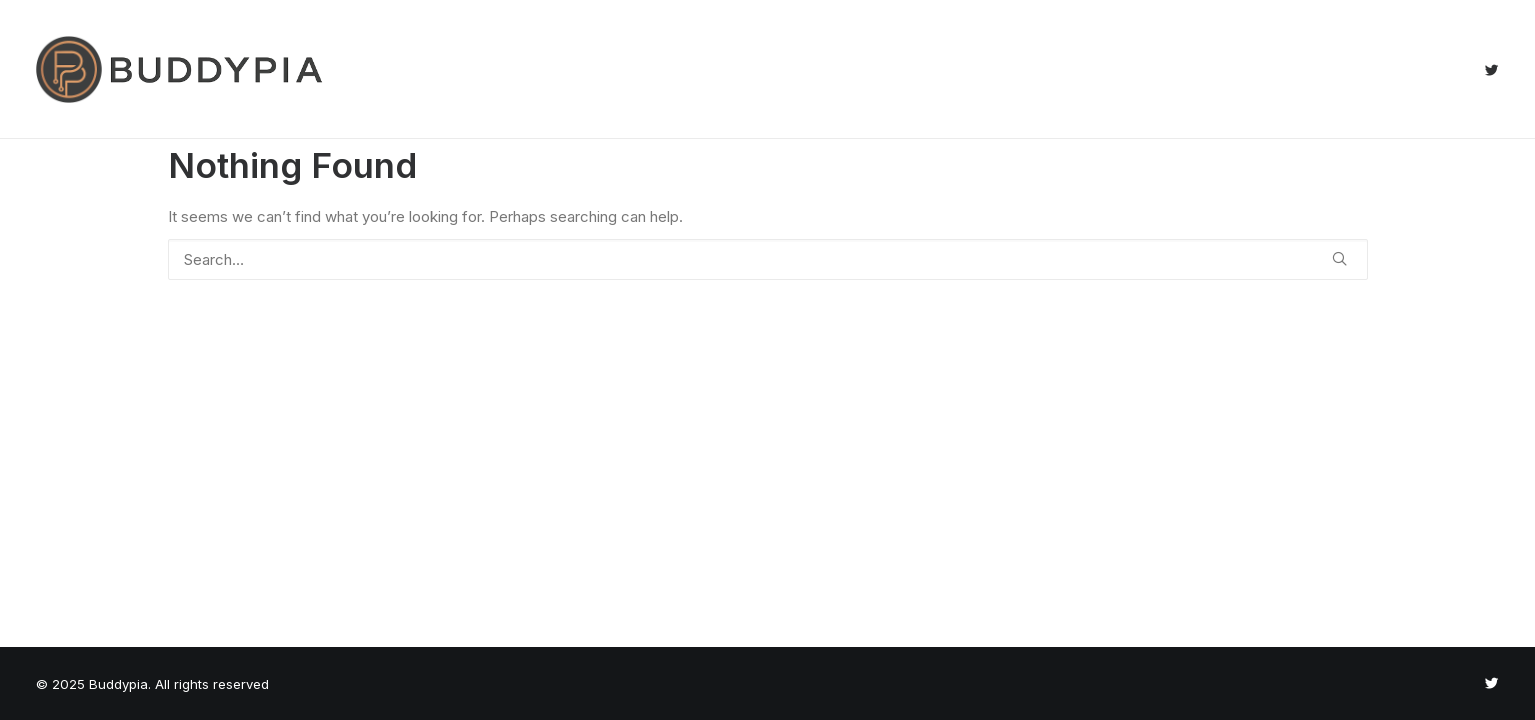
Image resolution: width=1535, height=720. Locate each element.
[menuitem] (1491, 69)
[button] (1491, 69)
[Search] (768, 259)
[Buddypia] (179, 69)
